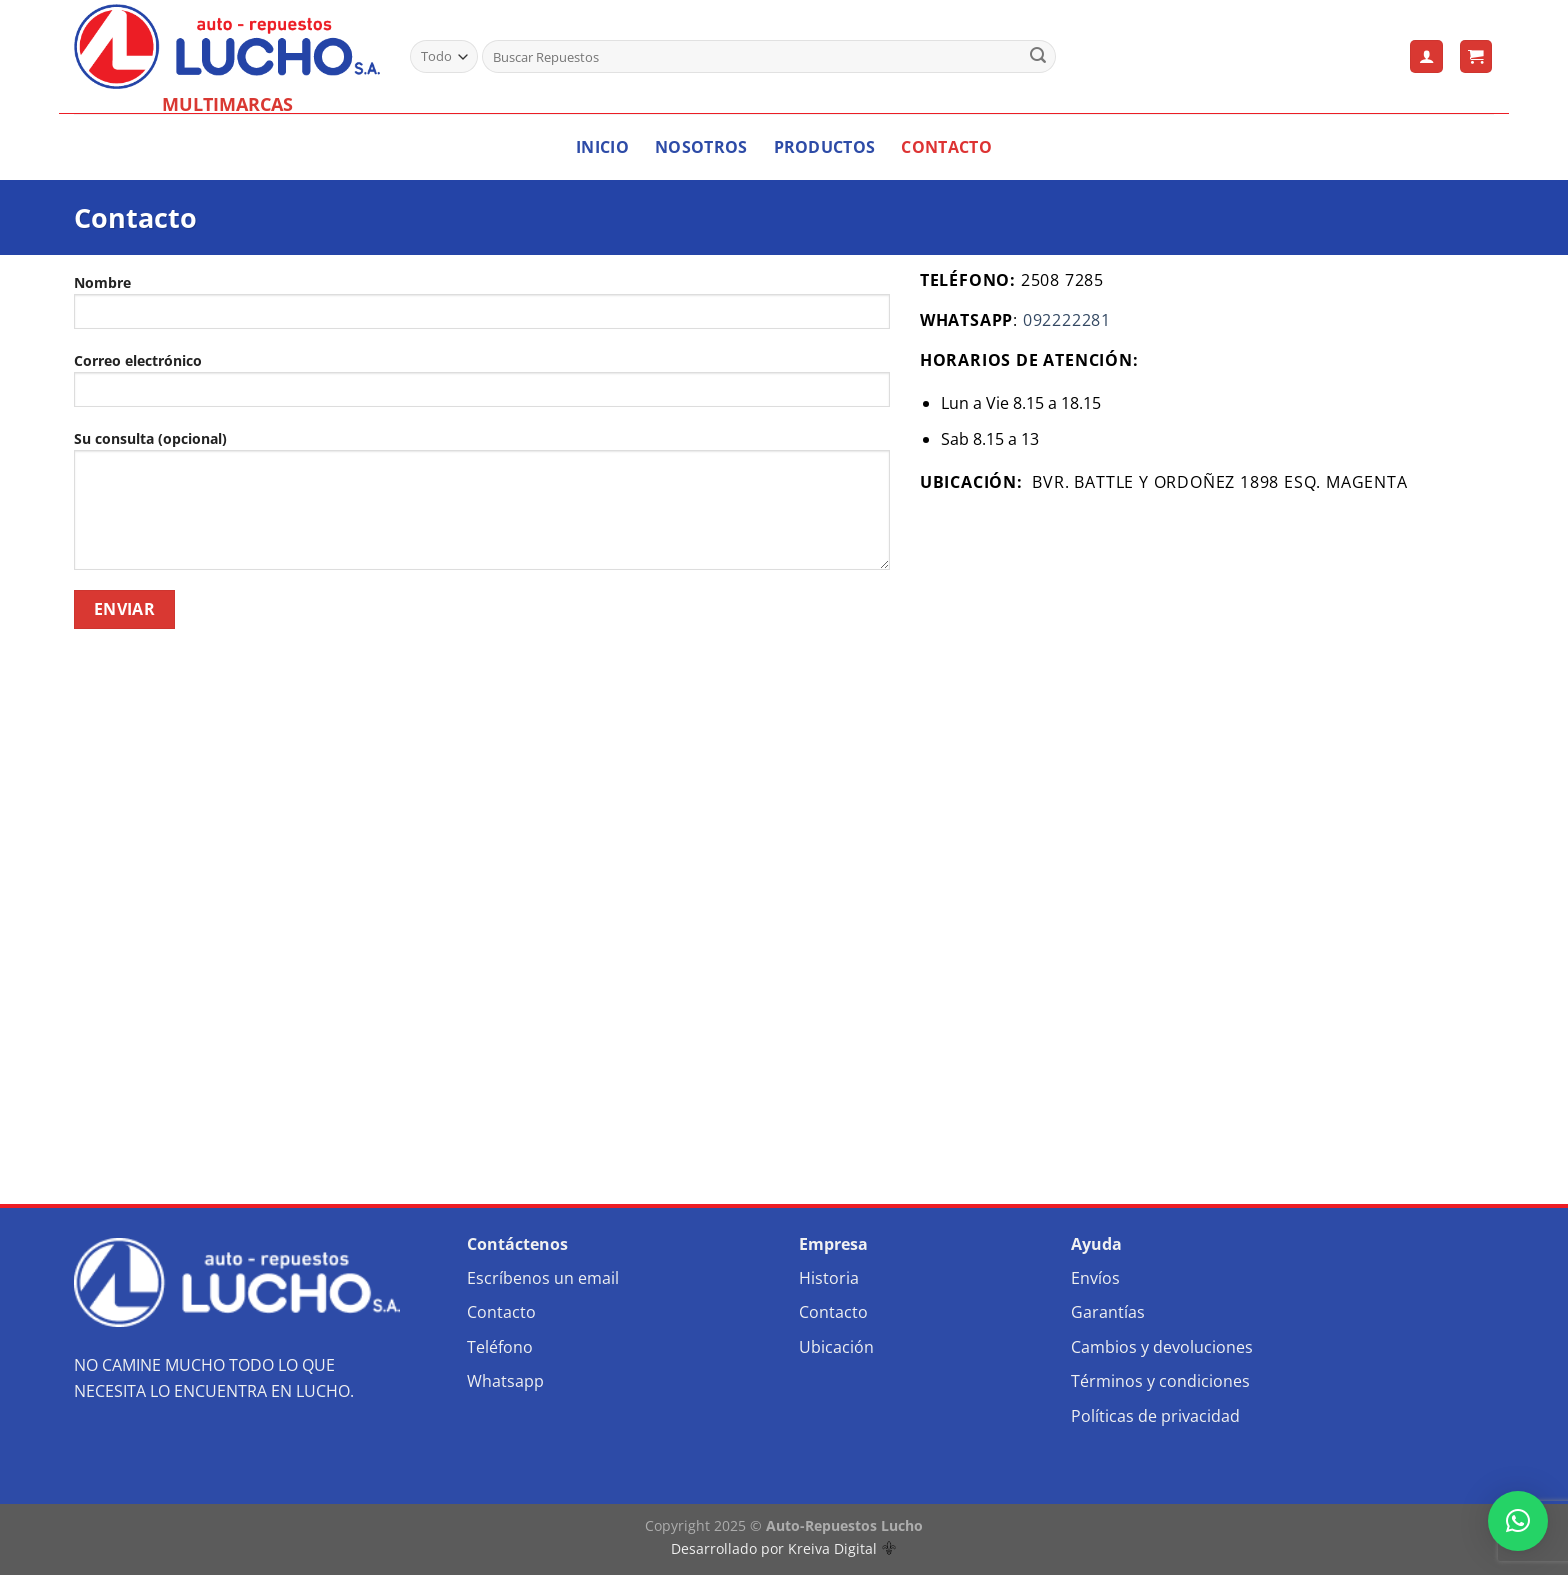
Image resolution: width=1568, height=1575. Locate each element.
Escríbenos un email (543, 1278)
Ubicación (836, 1347)
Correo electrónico (482, 386)
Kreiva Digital (842, 1548)
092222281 (1067, 320)
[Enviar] (1038, 57)
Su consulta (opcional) (482, 506)
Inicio (602, 147)
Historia (829, 1278)
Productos (825, 147)
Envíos (1095, 1278)
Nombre (482, 308)
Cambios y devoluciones (1162, 1347)
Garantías (1108, 1312)
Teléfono (500, 1347)
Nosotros (701, 147)
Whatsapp (505, 1381)
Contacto (946, 147)
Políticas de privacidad (1155, 1416)
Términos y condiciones (1160, 1381)
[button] (1518, 1521)
